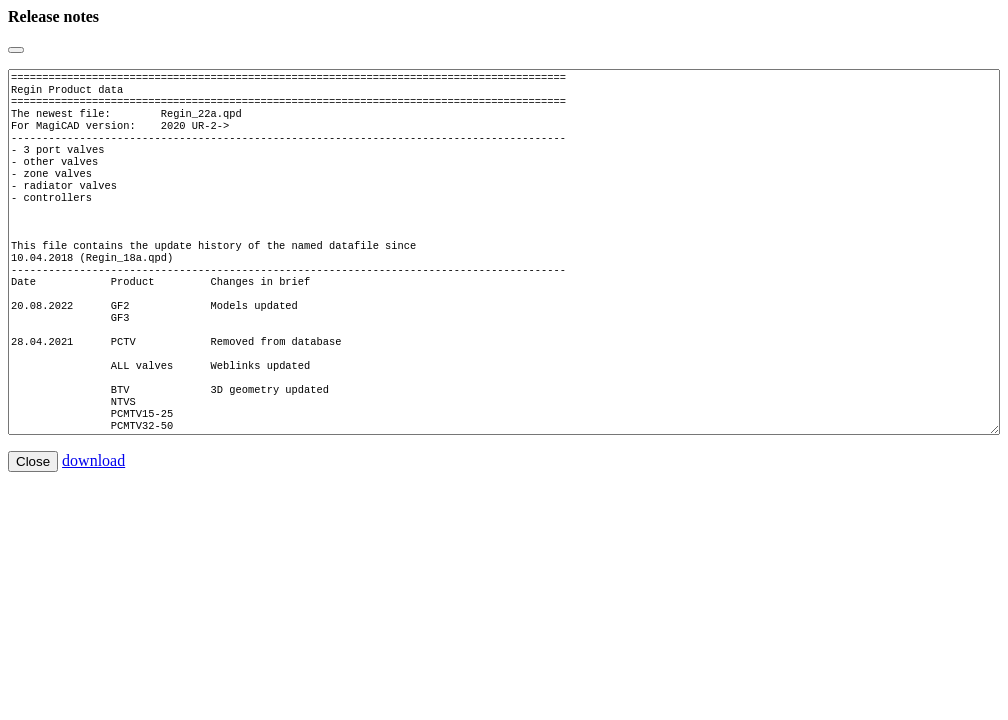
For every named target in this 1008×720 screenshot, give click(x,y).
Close (33, 521)
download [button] (93, 520)
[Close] (16, 50)
